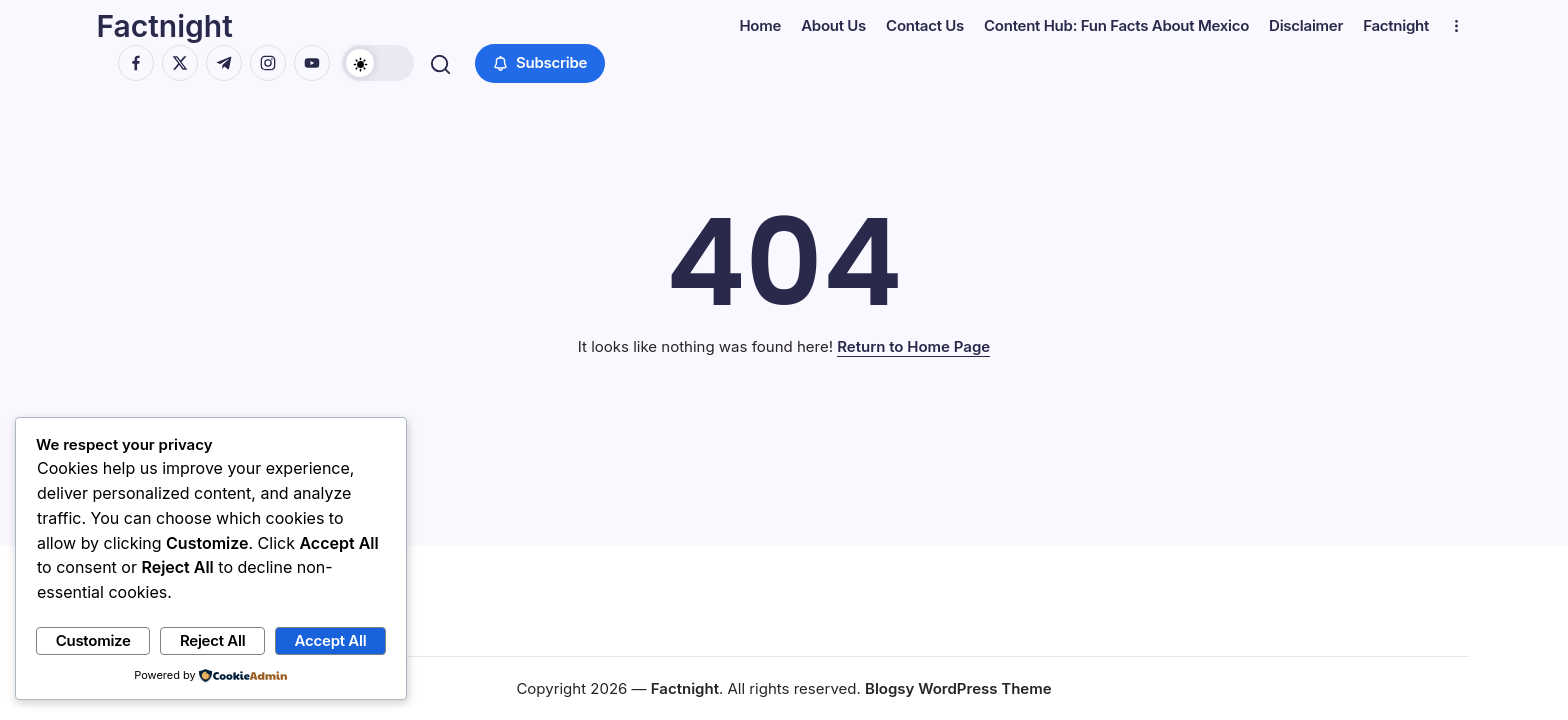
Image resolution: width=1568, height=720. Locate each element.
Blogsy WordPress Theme (958, 688)
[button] (381, 63)
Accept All (331, 640)
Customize (93, 640)
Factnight (167, 26)
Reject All (212, 640)
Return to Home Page (913, 346)
